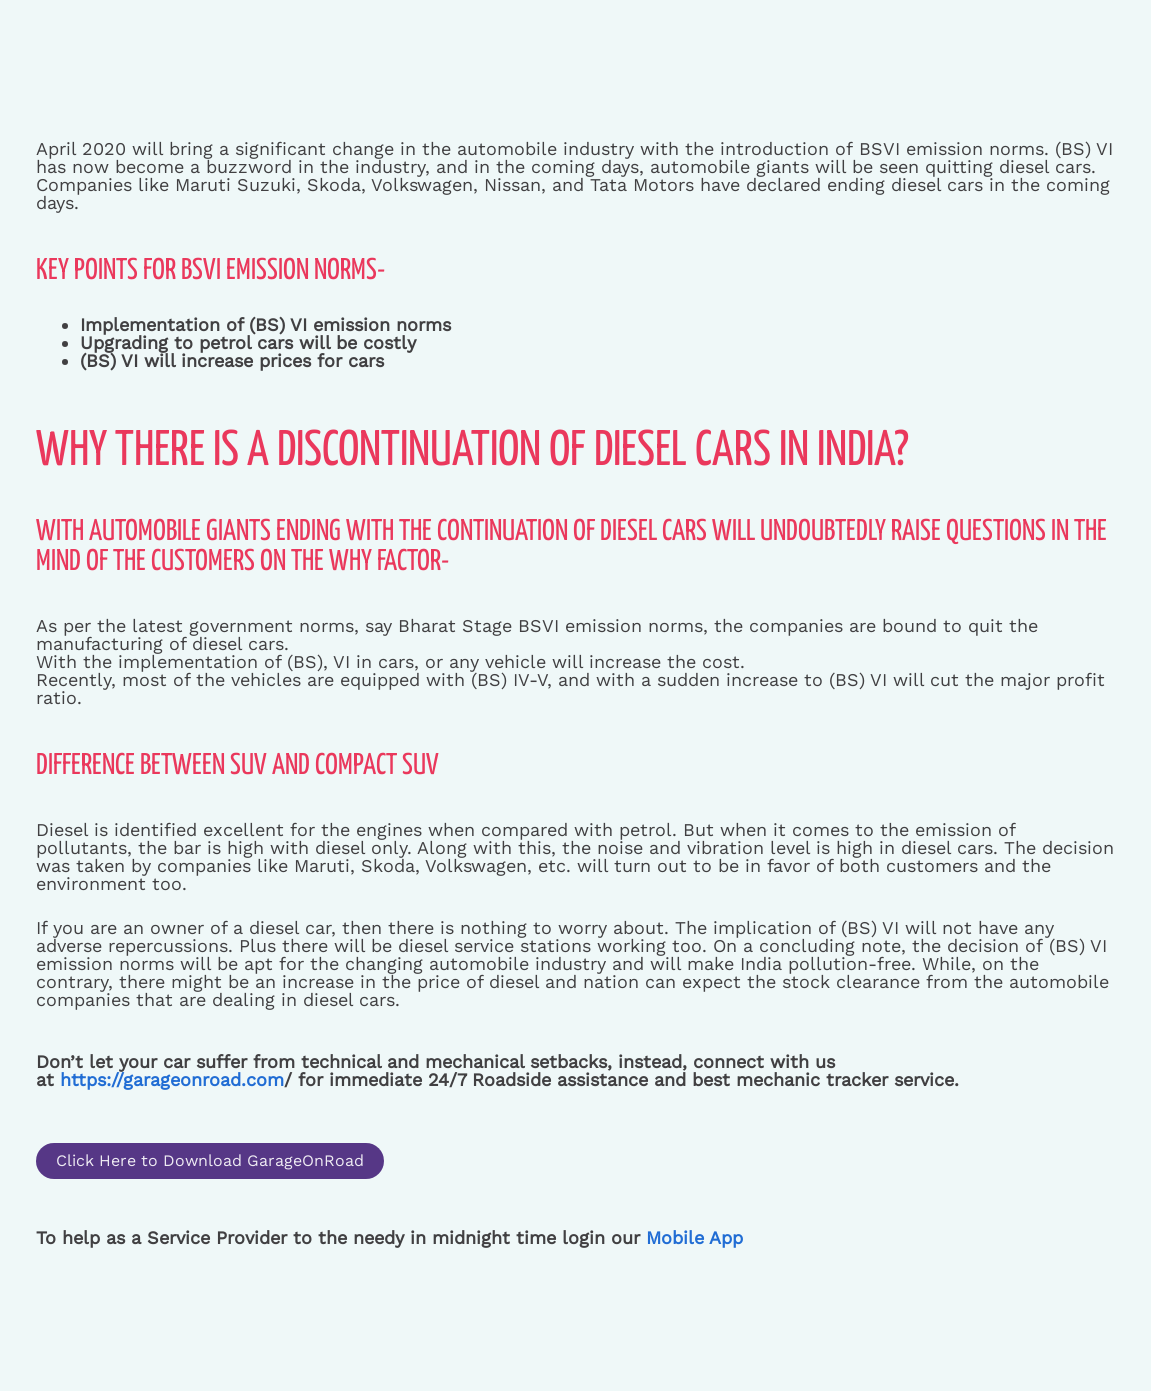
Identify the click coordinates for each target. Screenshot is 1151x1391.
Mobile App (694, 1237)
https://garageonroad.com (169, 1079)
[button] (210, 1161)
